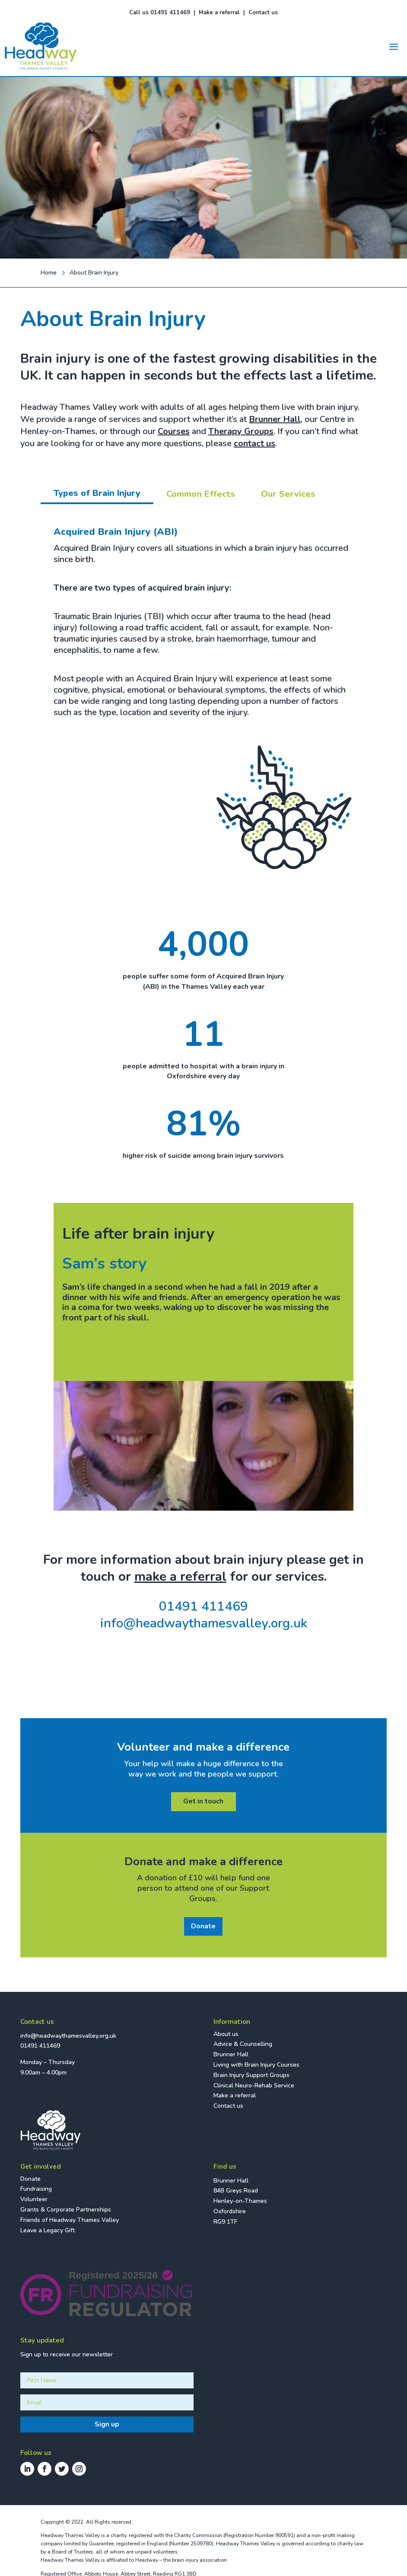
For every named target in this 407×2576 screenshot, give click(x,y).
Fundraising (36, 2189)
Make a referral (219, 12)
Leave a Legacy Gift (47, 2230)
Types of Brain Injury (97, 493)
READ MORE (88, 1346)
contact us (254, 443)
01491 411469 (203, 1606)
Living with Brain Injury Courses (256, 2065)
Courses (174, 431)
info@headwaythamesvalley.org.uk (203, 1623)
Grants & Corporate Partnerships (65, 2209)
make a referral (180, 1576)
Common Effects (200, 494)
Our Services (288, 494)
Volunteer (34, 2199)
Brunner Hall (275, 419)
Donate (203, 1926)
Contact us (263, 12)
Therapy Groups (240, 431)
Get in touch (203, 1801)
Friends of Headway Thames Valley (69, 2220)
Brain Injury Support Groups (251, 2075)
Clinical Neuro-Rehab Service (253, 2085)
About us (225, 2034)
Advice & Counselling (242, 2044)
